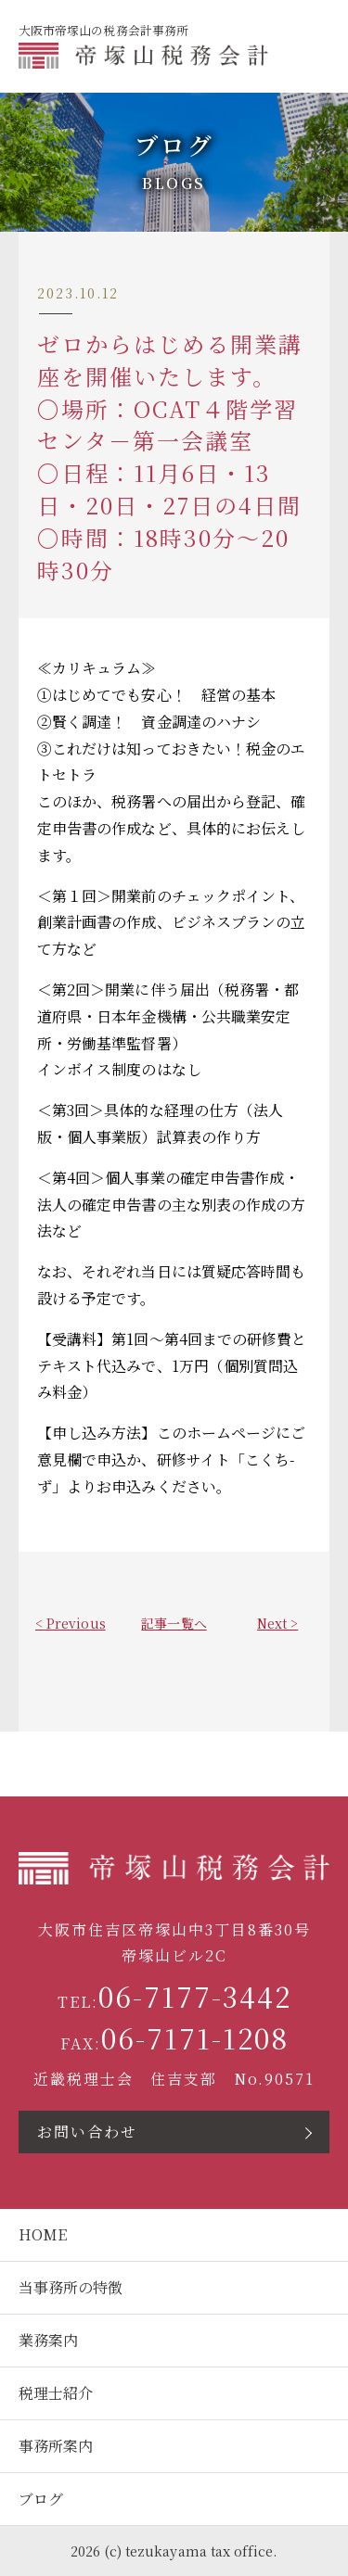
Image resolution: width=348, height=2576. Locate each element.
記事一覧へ (173, 1623)
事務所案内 (56, 2445)
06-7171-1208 (195, 2038)
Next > (277, 1623)
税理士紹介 (56, 2393)
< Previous (70, 1623)
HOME (43, 2234)
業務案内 (48, 2340)
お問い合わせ (87, 2131)
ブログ (41, 2498)
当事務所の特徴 (70, 2287)
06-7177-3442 (194, 1996)
